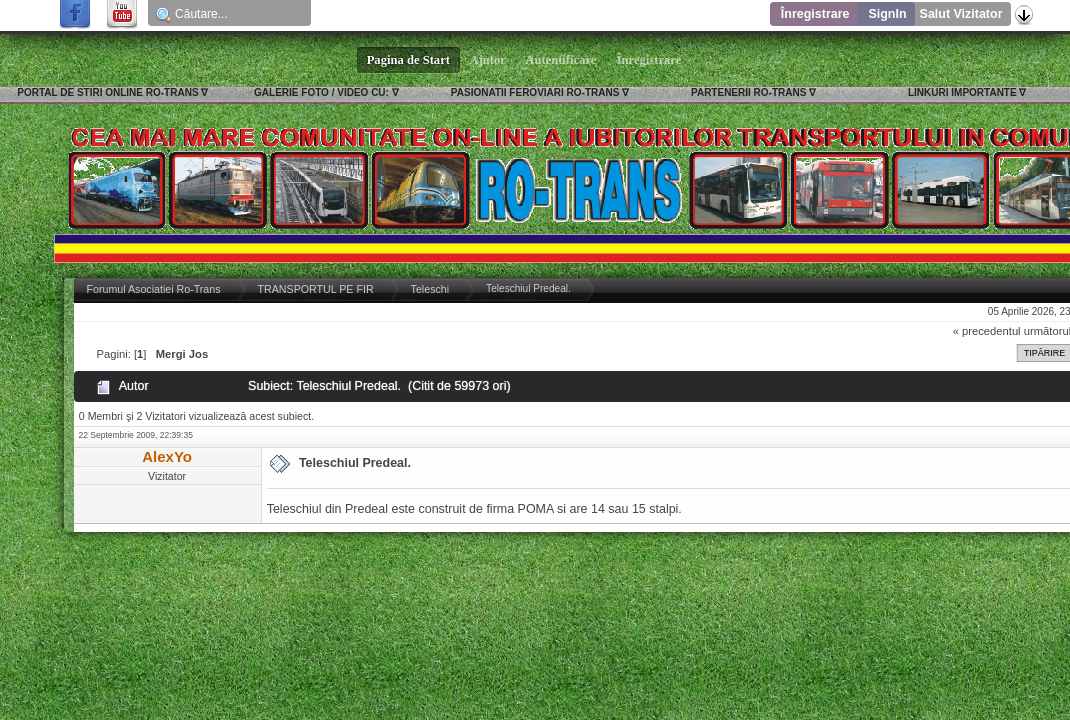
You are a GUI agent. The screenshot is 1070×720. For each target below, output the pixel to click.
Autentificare (561, 60)
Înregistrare (815, 14)
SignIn (887, 14)
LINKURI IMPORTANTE (962, 92)
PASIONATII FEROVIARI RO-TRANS (535, 92)
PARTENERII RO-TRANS (748, 92)
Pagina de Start (409, 60)
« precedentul (987, 331)
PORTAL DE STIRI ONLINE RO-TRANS (107, 92)
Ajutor (488, 60)
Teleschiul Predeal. (355, 463)
